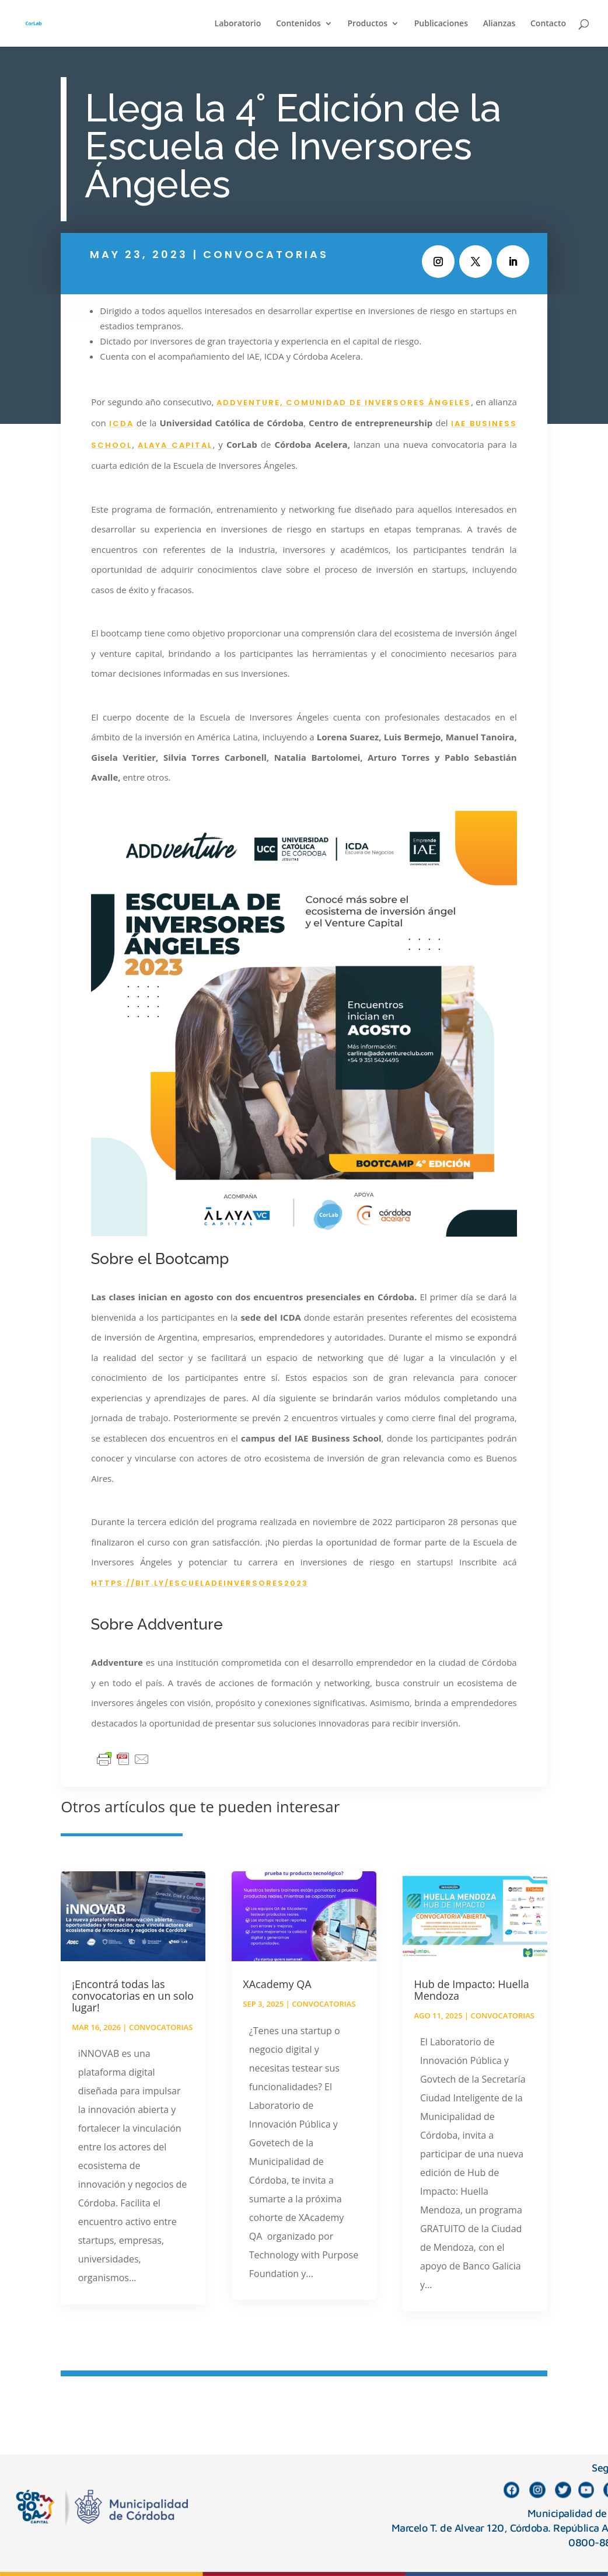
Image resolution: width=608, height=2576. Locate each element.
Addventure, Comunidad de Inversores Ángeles (343, 402)
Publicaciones (441, 24)
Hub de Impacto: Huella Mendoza (471, 1990)
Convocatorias (266, 254)
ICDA (121, 423)
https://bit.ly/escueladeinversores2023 (199, 1583)
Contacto (548, 24)
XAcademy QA (277, 1984)
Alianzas (499, 24)
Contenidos (298, 24)
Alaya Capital (175, 445)
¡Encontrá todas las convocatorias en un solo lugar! (133, 1995)
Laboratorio (238, 24)
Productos (367, 24)
